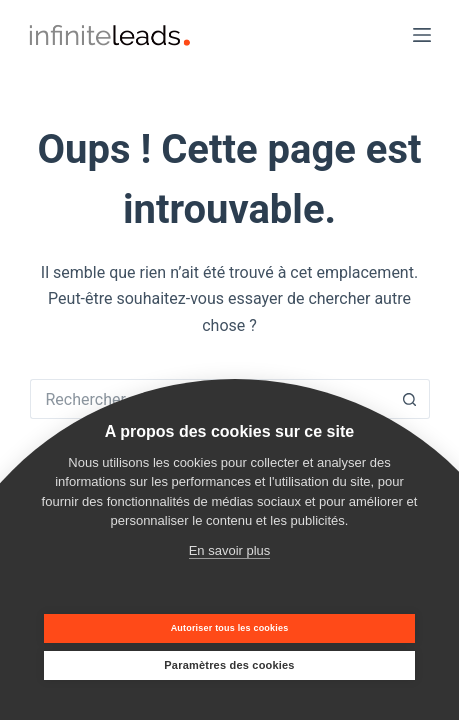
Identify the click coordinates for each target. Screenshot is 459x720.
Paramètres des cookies (229, 665)
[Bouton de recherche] (410, 399)
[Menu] (422, 35)
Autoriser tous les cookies (230, 628)
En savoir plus (230, 550)
